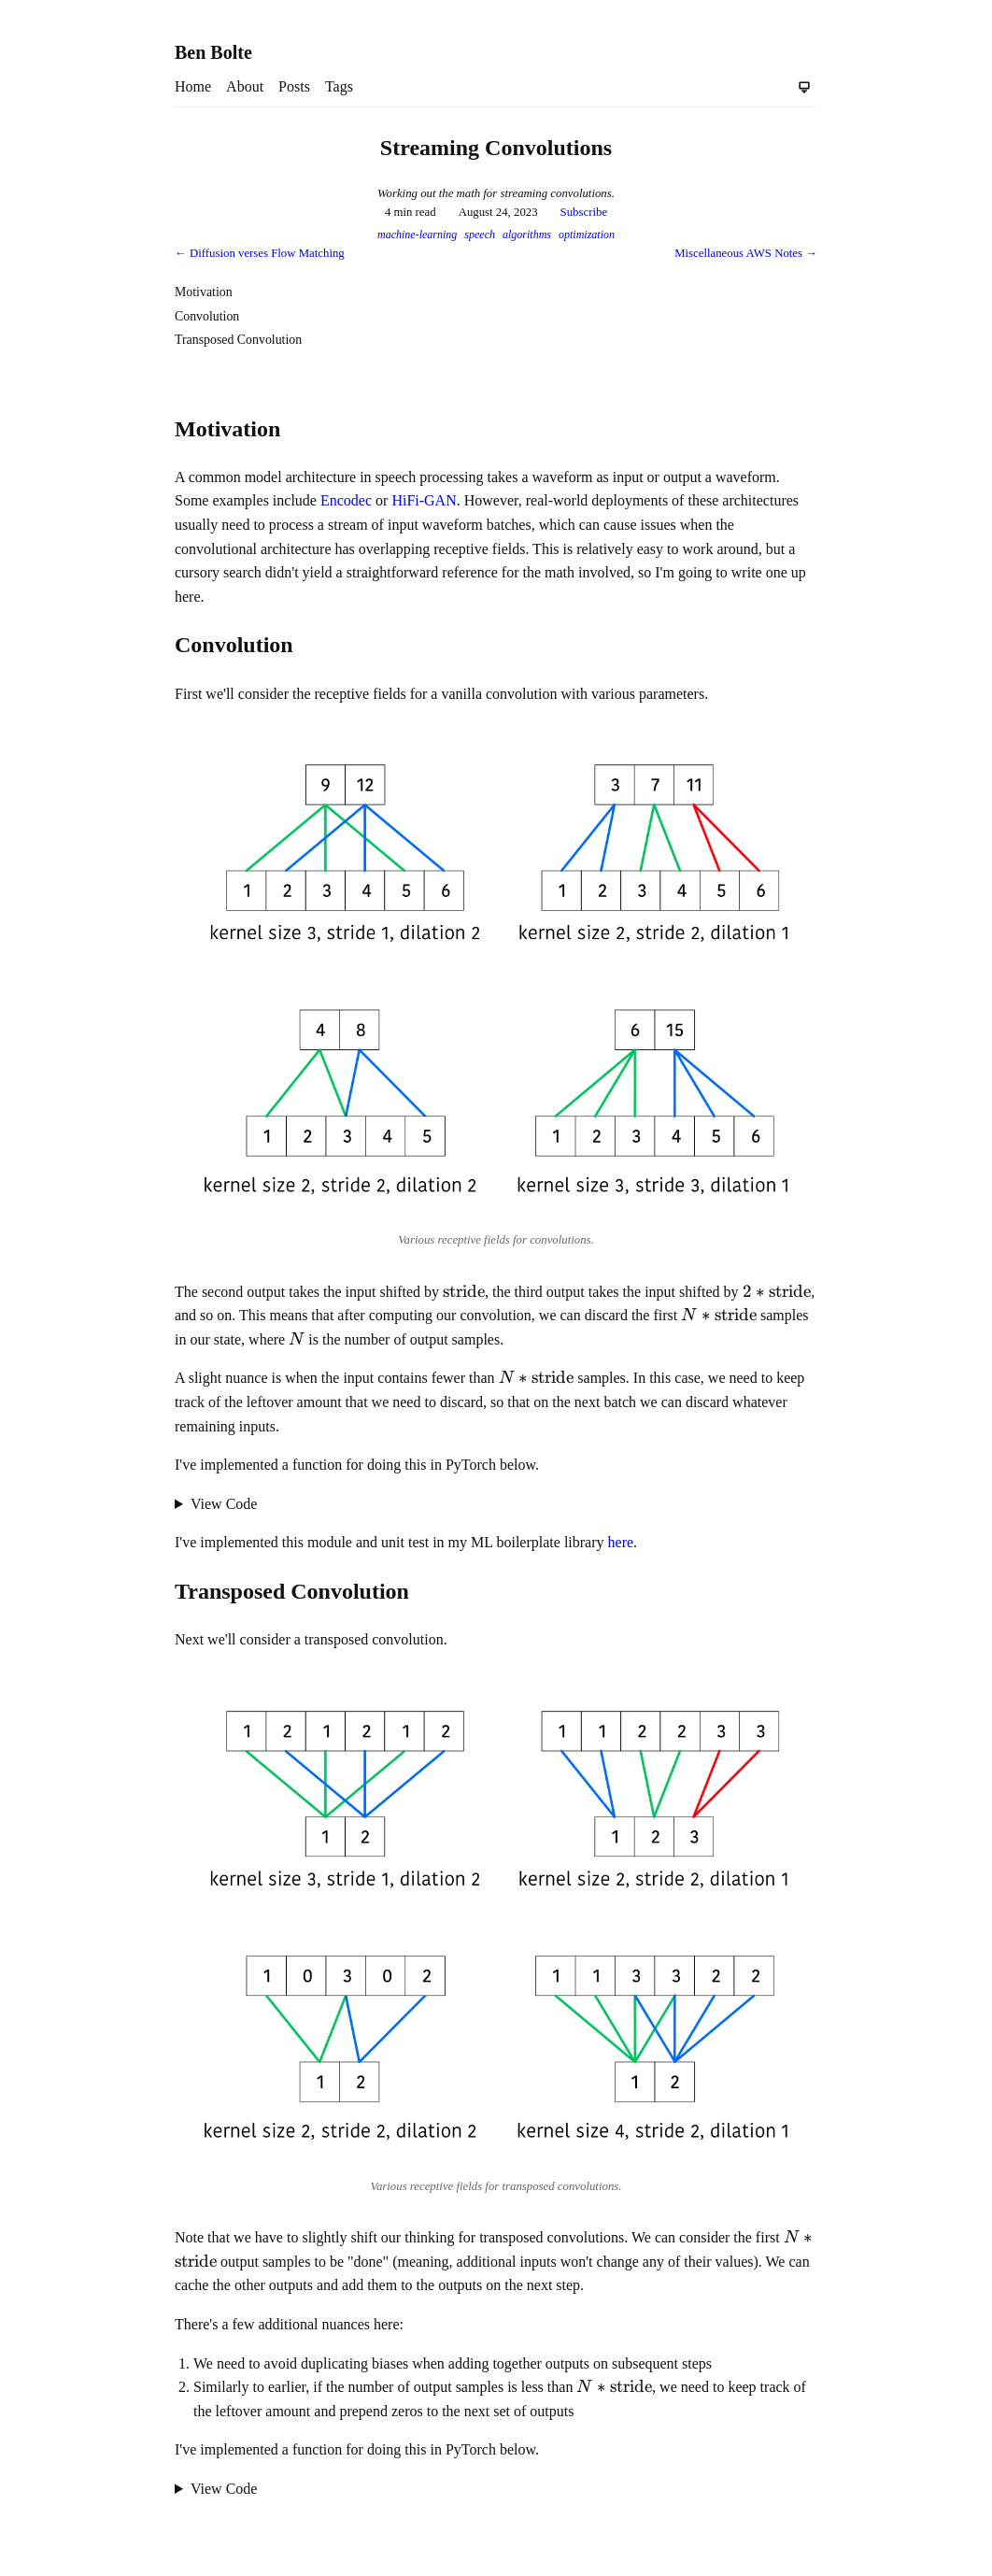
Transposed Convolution (238, 340)
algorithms (527, 234)
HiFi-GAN (423, 500)
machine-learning (417, 234)
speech (479, 234)
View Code (224, 1504)
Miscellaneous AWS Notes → (745, 253)
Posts (294, 86)
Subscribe (583, 212)
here (621, 1542)
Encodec (346, 500)
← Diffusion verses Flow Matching (260, 253)
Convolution (207, 316)
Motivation (204, 292)
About (244, 86)
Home (193, 86)
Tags (339, 86)
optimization (587, 234)
